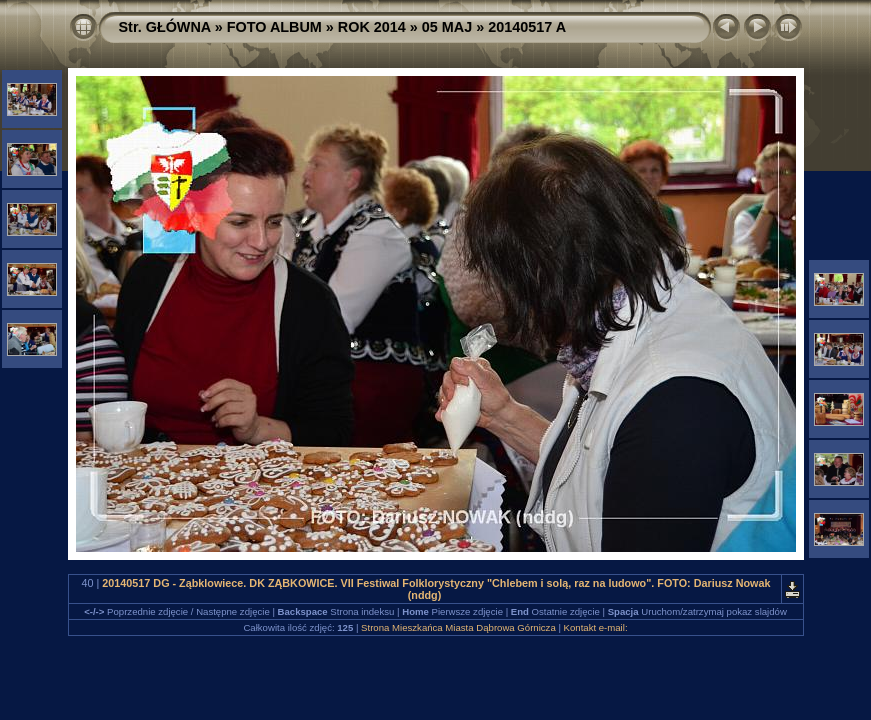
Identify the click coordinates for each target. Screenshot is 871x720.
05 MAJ (447, 27)
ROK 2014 (372, 27)
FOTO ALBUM (274, 27)
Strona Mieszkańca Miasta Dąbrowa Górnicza (458, 627)
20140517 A (527, 27)
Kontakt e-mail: (596, 627)
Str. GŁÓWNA (165, 27)
